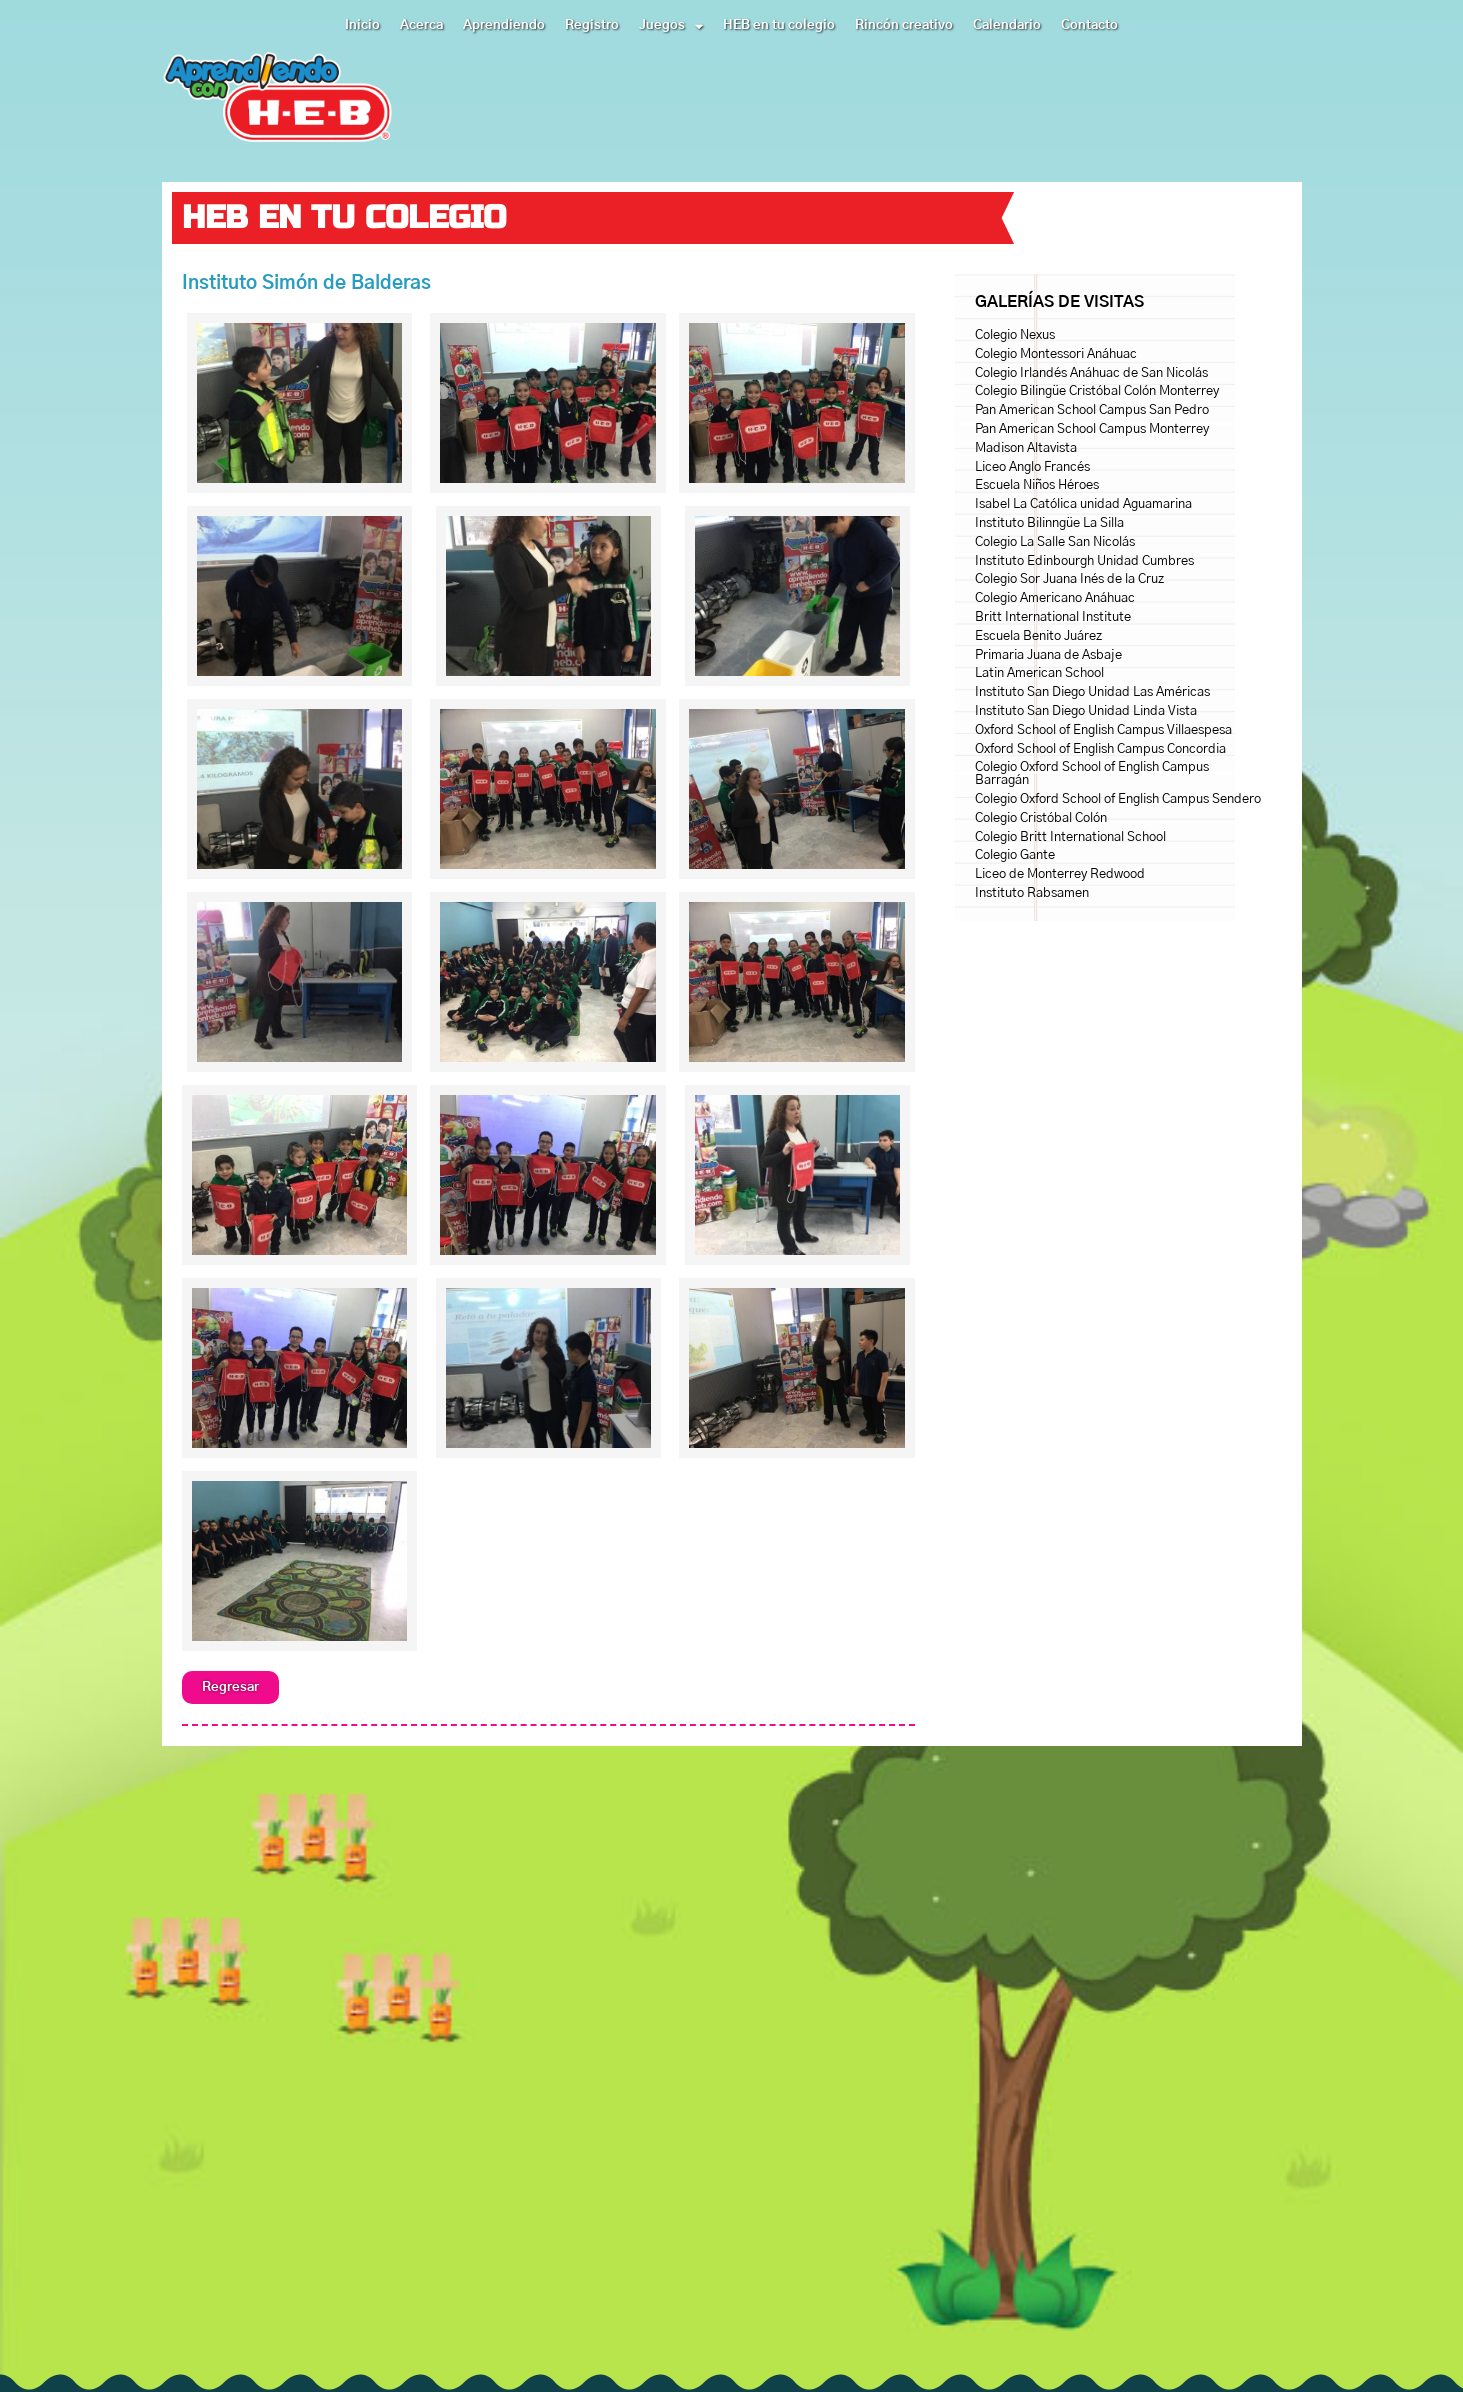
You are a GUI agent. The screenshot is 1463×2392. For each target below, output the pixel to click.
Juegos (671, 26)
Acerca (421, 25)
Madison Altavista (1026, 448)
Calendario (1007, 25)
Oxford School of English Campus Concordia (1100, 749)
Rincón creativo (904, 25)
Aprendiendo (504, 25)
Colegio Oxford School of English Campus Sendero (1118, 799)
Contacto (1089, 25)
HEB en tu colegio (779, 25)
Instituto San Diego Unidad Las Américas (1092, 692)
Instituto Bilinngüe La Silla (1049, 523)
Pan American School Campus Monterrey (1092, 429)
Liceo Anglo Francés (1032, 467)
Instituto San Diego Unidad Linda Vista (1086, 711)
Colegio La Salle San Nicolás (1055, 542)
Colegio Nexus (1015, 335)
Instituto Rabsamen (1032, 893)
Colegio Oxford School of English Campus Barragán (1092, 774)
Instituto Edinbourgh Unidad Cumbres (1084, 561)
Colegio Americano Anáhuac (1055, 598)
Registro (592, 25)
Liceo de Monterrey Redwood (1060, 874)
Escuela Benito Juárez (1038, 636)
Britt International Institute (1053, 617)
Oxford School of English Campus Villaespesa (1103, 730)
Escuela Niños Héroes (1037, 485)
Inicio (362, 25)
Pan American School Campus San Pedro (1092, 410)
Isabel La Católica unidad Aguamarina (1083, 504)
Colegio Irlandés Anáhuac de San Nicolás (1091, 373)
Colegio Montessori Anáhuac (1056, 354)
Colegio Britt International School (1070, 837)
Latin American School (1039, 673)
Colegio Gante (1015, 855)
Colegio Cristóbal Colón (1041, 818)
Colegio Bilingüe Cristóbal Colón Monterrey (1097, 391)
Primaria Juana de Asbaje (1048, 655)
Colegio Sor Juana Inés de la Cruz (1069, 579)
